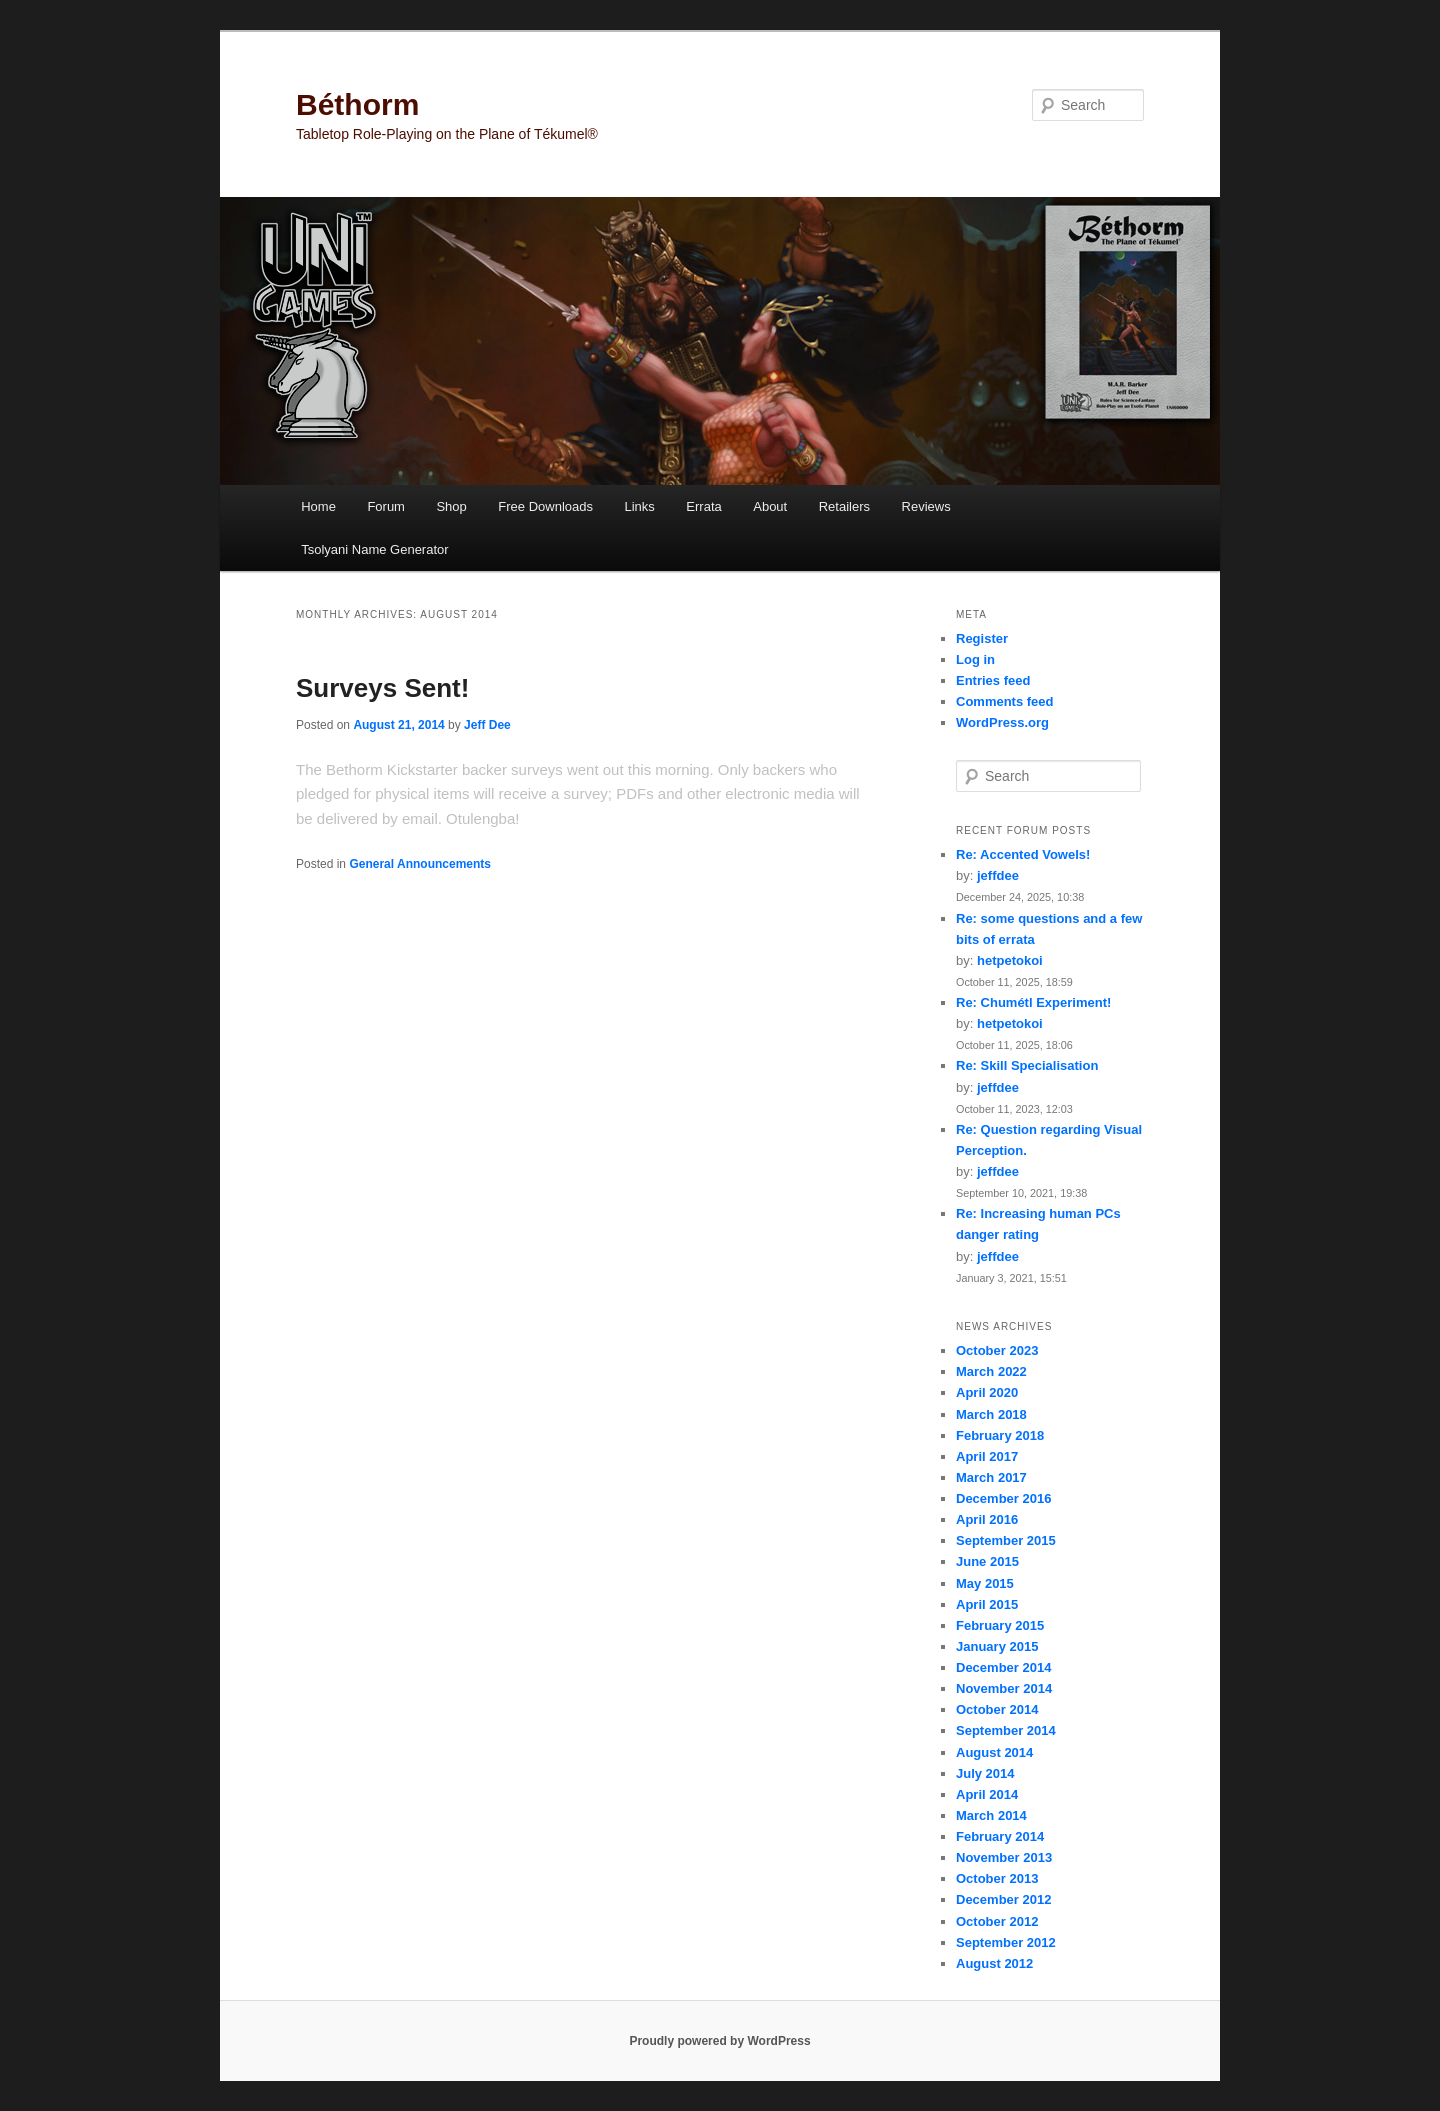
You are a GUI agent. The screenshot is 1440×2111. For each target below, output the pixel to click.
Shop (451, 506)
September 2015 (1006, 1540)
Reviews (926, 506)
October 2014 (997, 1709)
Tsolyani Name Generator (374, 549)
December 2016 (1003, 1498)
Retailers (844, 506)
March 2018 (991, 1414)
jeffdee (998, 875)
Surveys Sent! (382, 688)
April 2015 (987, 1604)
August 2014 (994, 1752)
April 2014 (987, 1794)
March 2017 (991, 1477)
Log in (975, 659)
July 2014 (985, 1773)
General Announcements (420, 864)
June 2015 (987, 1561)
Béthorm (357, 104)
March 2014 (991, 1815)
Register (982, 638)
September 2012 (1006, 1942)
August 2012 (994, 1963)
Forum (386, 506)
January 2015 (997, 1646)
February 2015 (1000, 1625)
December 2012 (1003, 1899)
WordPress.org (1002, 722)
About (770, 506)
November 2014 (1004, 1688)
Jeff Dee (487, 725)
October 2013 (997, 1878)
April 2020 (987, 1392)
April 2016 (987, 1519)
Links (639, 506)
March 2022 (991, 1371)
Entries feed (993, 680)
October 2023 (997, 1350)
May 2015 (985, 1583)
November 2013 (1004, 1857)
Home (318, 506)
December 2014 (1003, 1667)
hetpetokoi (1010, 960)
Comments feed (1005, 701)
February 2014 (1000, 1836)
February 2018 (1000, 1435)
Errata (703, 506)
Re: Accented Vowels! (1023, 854)
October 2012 (997, 1921)
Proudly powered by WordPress (719, 2041)
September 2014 (1006, 1730)
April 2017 (987, 1456)
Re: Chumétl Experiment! (1033, 1002)
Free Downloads (545, 506)
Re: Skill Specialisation (1027, 1065)
